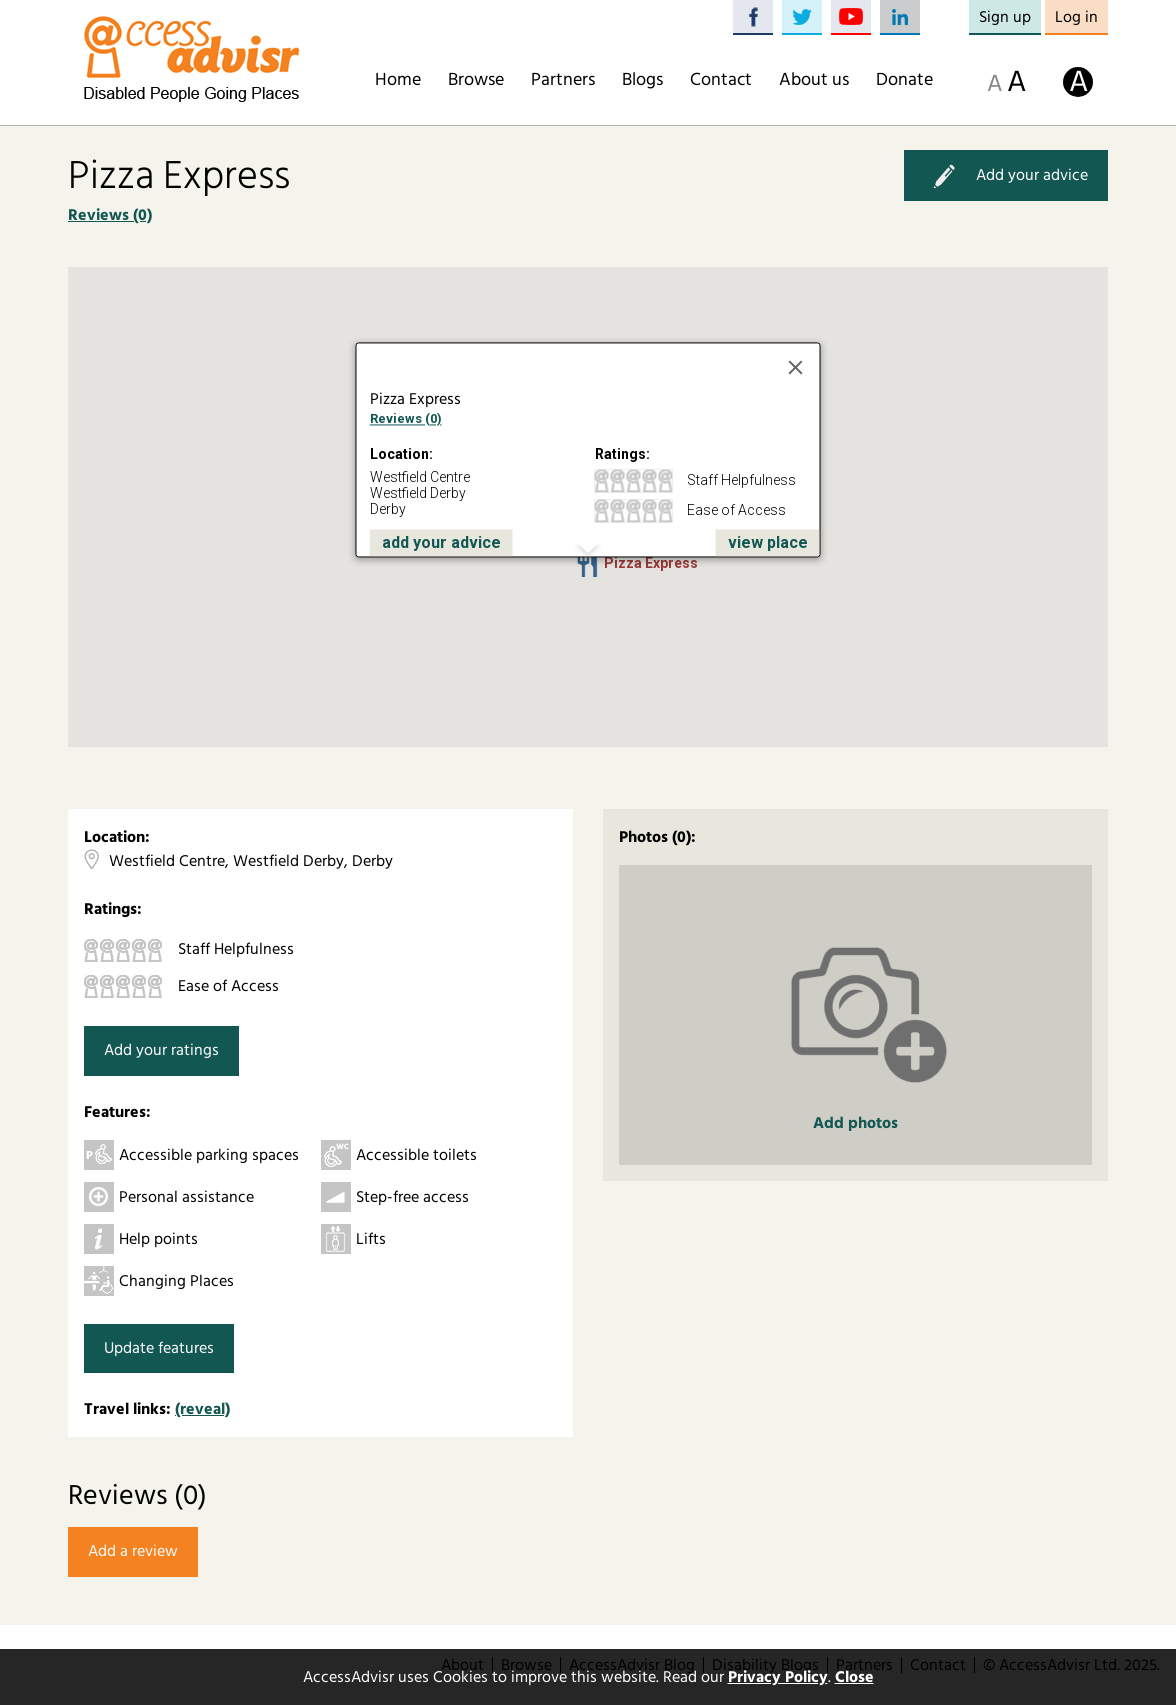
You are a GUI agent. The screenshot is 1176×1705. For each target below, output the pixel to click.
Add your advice (1006, 175)
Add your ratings (161, 1050)
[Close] (796, 368)
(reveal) (202, 1409)
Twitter (802, 17)
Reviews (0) (110, 215)
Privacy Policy (778, 1677)
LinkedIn (900, 17)
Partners (563, 80)
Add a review (133, 1551)
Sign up (1005, 17)
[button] (588, 565)
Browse (476, 80)
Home (398, 80)
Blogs (642, 80)
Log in (1076, 17)
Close (854, 1677)
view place (768, 542)
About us (814, 80)
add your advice (441, 542)
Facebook (753, 17)
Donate (904, 80)
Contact (721, 80)
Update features (159, 1348)
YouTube (851, 17)
